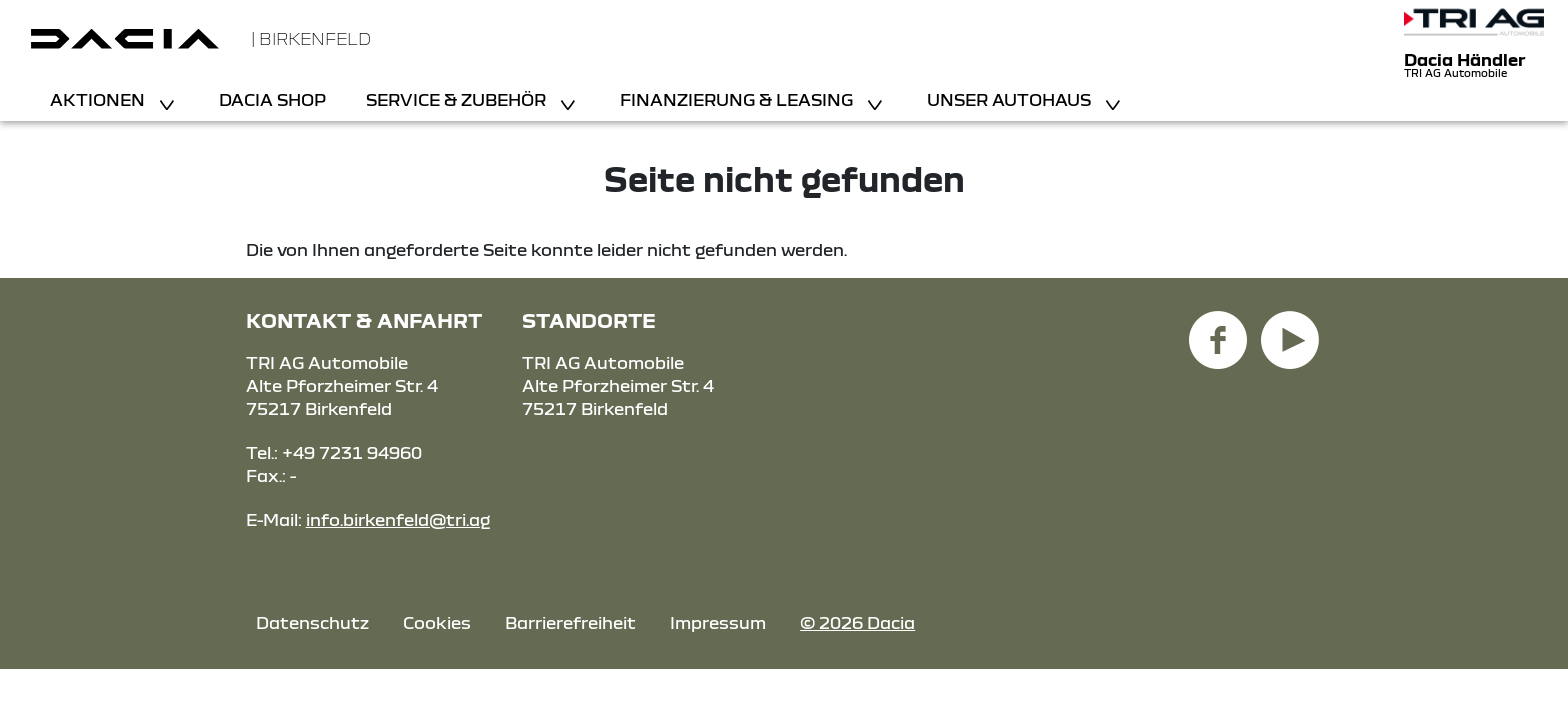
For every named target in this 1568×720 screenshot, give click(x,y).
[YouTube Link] (1290, 328)
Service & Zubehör (458, 99)
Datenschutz (312, 622)
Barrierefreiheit (570, 622)
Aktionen (99, 99)
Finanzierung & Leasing (738, 99)
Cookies (437, 622)
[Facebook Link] (1218, 328)
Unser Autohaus (1011, 99)
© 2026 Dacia (857, 622)
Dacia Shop (272, 99)
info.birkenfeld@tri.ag (398, 519)
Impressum (718, 622)
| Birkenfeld (311, 38)
